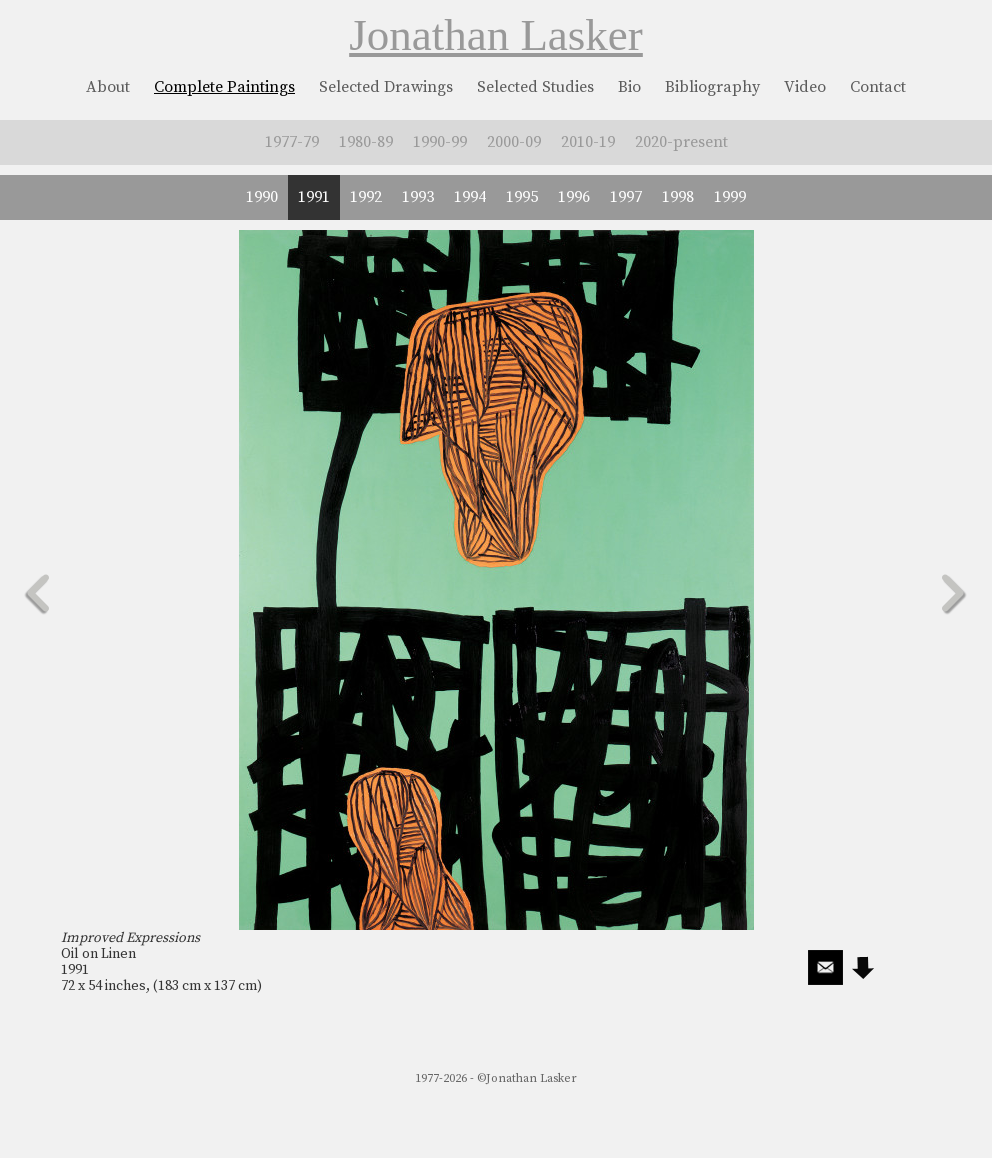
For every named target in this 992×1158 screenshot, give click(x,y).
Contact (878, 87)
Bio (629, 87)
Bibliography (712, 87)
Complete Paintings (224, 87)
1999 (730, 197)
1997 (626, 197)
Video (805, 87)
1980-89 (366, 142)
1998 (678, 197)
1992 (366, 197)
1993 (418, 197)
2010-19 (588, 142)
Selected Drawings (386, 87)
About (108, 87)
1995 (522, 197)
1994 (470, 197)
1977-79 (292, 142)
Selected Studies (535, 87)
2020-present (681, 142)
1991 (314, 197)
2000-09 (514, 142)
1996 (574, 197)
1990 (262, 197)
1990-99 (440, 142)
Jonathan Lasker (496, 35)
